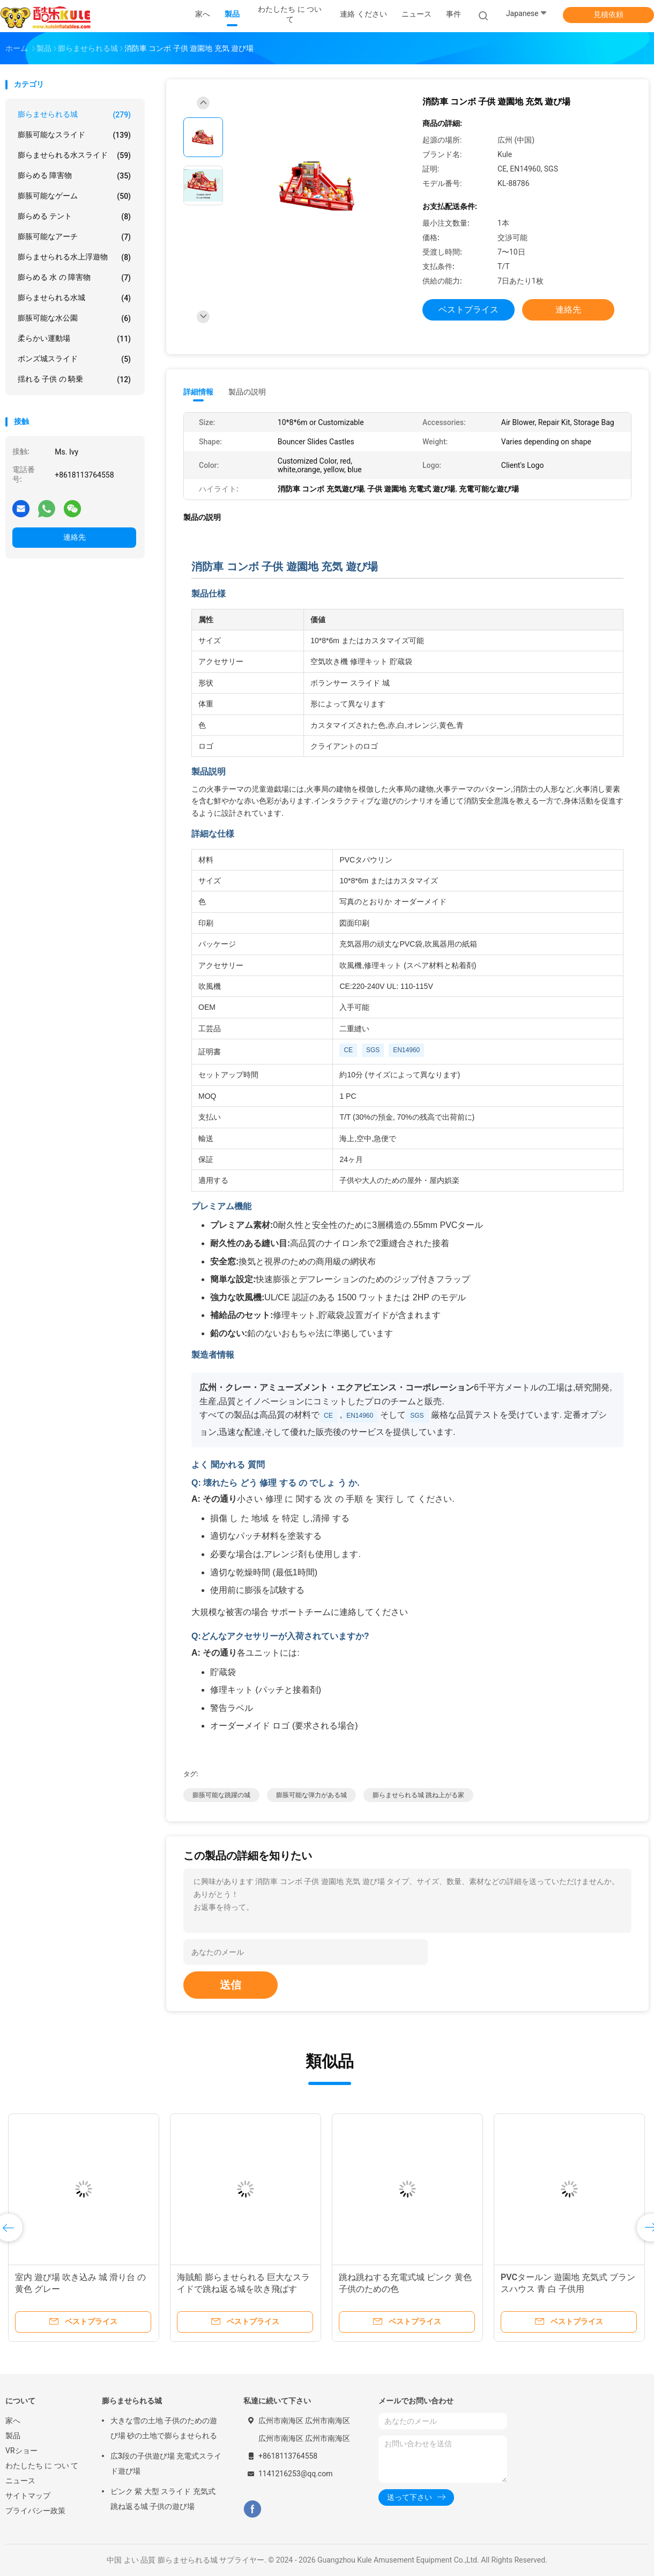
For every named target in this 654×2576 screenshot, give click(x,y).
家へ (12, 2420)
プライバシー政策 (35, 2510)
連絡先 (74, 537)
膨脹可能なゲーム (74, 196)
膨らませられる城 (74, 114)
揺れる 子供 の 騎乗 (74, 379)
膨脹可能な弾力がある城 (311, 1795)
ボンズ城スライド (74, 359)
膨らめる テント (74, 216)
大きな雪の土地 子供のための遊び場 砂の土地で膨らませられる (163, 2428)
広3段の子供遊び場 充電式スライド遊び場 (165, 2463)
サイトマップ (27, 2495)
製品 (12, 2435)
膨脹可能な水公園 (74, 318)
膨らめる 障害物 (74, 175)
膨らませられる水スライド (74, 155)
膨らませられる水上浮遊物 (74, 257)
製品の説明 (247, 392)
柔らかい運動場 (74, 338)
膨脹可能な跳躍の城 (221, 1795)
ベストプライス (469, 309)
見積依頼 (608, 14)
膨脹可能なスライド (74, 135)
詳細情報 (198, 392)
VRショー (21, 2450)
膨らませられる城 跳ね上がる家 (418, 1795)
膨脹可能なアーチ (74, 237)
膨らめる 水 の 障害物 (74, 277)
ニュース (20, 2480)
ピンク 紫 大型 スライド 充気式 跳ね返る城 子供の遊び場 (162, 2499)
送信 (230, 1984)
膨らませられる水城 (74, 298)
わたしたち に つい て (41, 2465)
